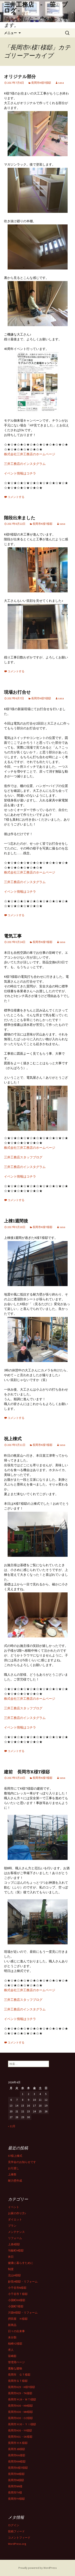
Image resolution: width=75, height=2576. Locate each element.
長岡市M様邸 (16, 2480)
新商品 (12, 2325)
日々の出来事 (16, 2331)
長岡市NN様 (15, 2486)
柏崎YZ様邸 (15, 2343)
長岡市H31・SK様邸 (20, 2436)
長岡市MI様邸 (16, 2474)
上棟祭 (12, 2174)
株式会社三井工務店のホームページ (29, 454)
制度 (11, 2269)
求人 (11, 2350)
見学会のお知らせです (22, 2162)
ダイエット (15, 2219)
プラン (12, 2225)
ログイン (13, 2525)
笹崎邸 (12, 2356)
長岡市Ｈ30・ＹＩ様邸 (22, 2424)
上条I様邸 (14, 2244)
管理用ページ (16, 2362)
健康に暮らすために (20, 2263)
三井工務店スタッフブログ (23, 1157)
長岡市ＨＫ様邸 (18, 2443)
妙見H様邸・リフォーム (23, 2281)
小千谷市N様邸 (17, 2288)
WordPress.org (17, 2544)
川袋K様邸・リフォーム (23, 2312)
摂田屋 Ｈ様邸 (18, 2319)
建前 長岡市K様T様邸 (27, 1772)
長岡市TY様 (15, 2492)
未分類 (12, 2337)
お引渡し (13, 2168)
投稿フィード (16, 2531)
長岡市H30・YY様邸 (20, 2430)
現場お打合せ (17, 692)
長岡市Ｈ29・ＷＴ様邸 (22, 2399)
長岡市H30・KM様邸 (20, 2405)
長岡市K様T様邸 (41, 82)
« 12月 (11, 2126)
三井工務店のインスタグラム (25, 464)
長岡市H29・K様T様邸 (21, 2387)
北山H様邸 (14, 2275)
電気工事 (13, 936)
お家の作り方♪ (17, 2213)
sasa (61, 82)
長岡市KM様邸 (17, 2461)
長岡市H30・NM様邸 (20, 2412)
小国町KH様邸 (16, 2300)
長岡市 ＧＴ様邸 (19, 2374)
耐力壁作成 (15, 2180)
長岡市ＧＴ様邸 (18, 2381)
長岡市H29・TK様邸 (20, 2393)
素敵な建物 (15, 2368)
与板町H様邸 (16, 2250)
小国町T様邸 (15, 2306)
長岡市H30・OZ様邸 (20, 2418)
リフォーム (15, 2238)
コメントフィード (19, 2537)
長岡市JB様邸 (16, 2449)
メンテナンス (16, 2232)
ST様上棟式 (15, 2156)
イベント (13, 2207)
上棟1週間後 (16, 1221)
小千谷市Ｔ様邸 (18, 2294)
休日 (11, 2256)
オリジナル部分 (20, 76)
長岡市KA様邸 (16, 2455)
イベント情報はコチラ (20, 473)
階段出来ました (19, 518)
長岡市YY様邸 (16, 2499)
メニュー (10, 33)
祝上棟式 (13, 1438)
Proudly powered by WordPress (37, 2568)
